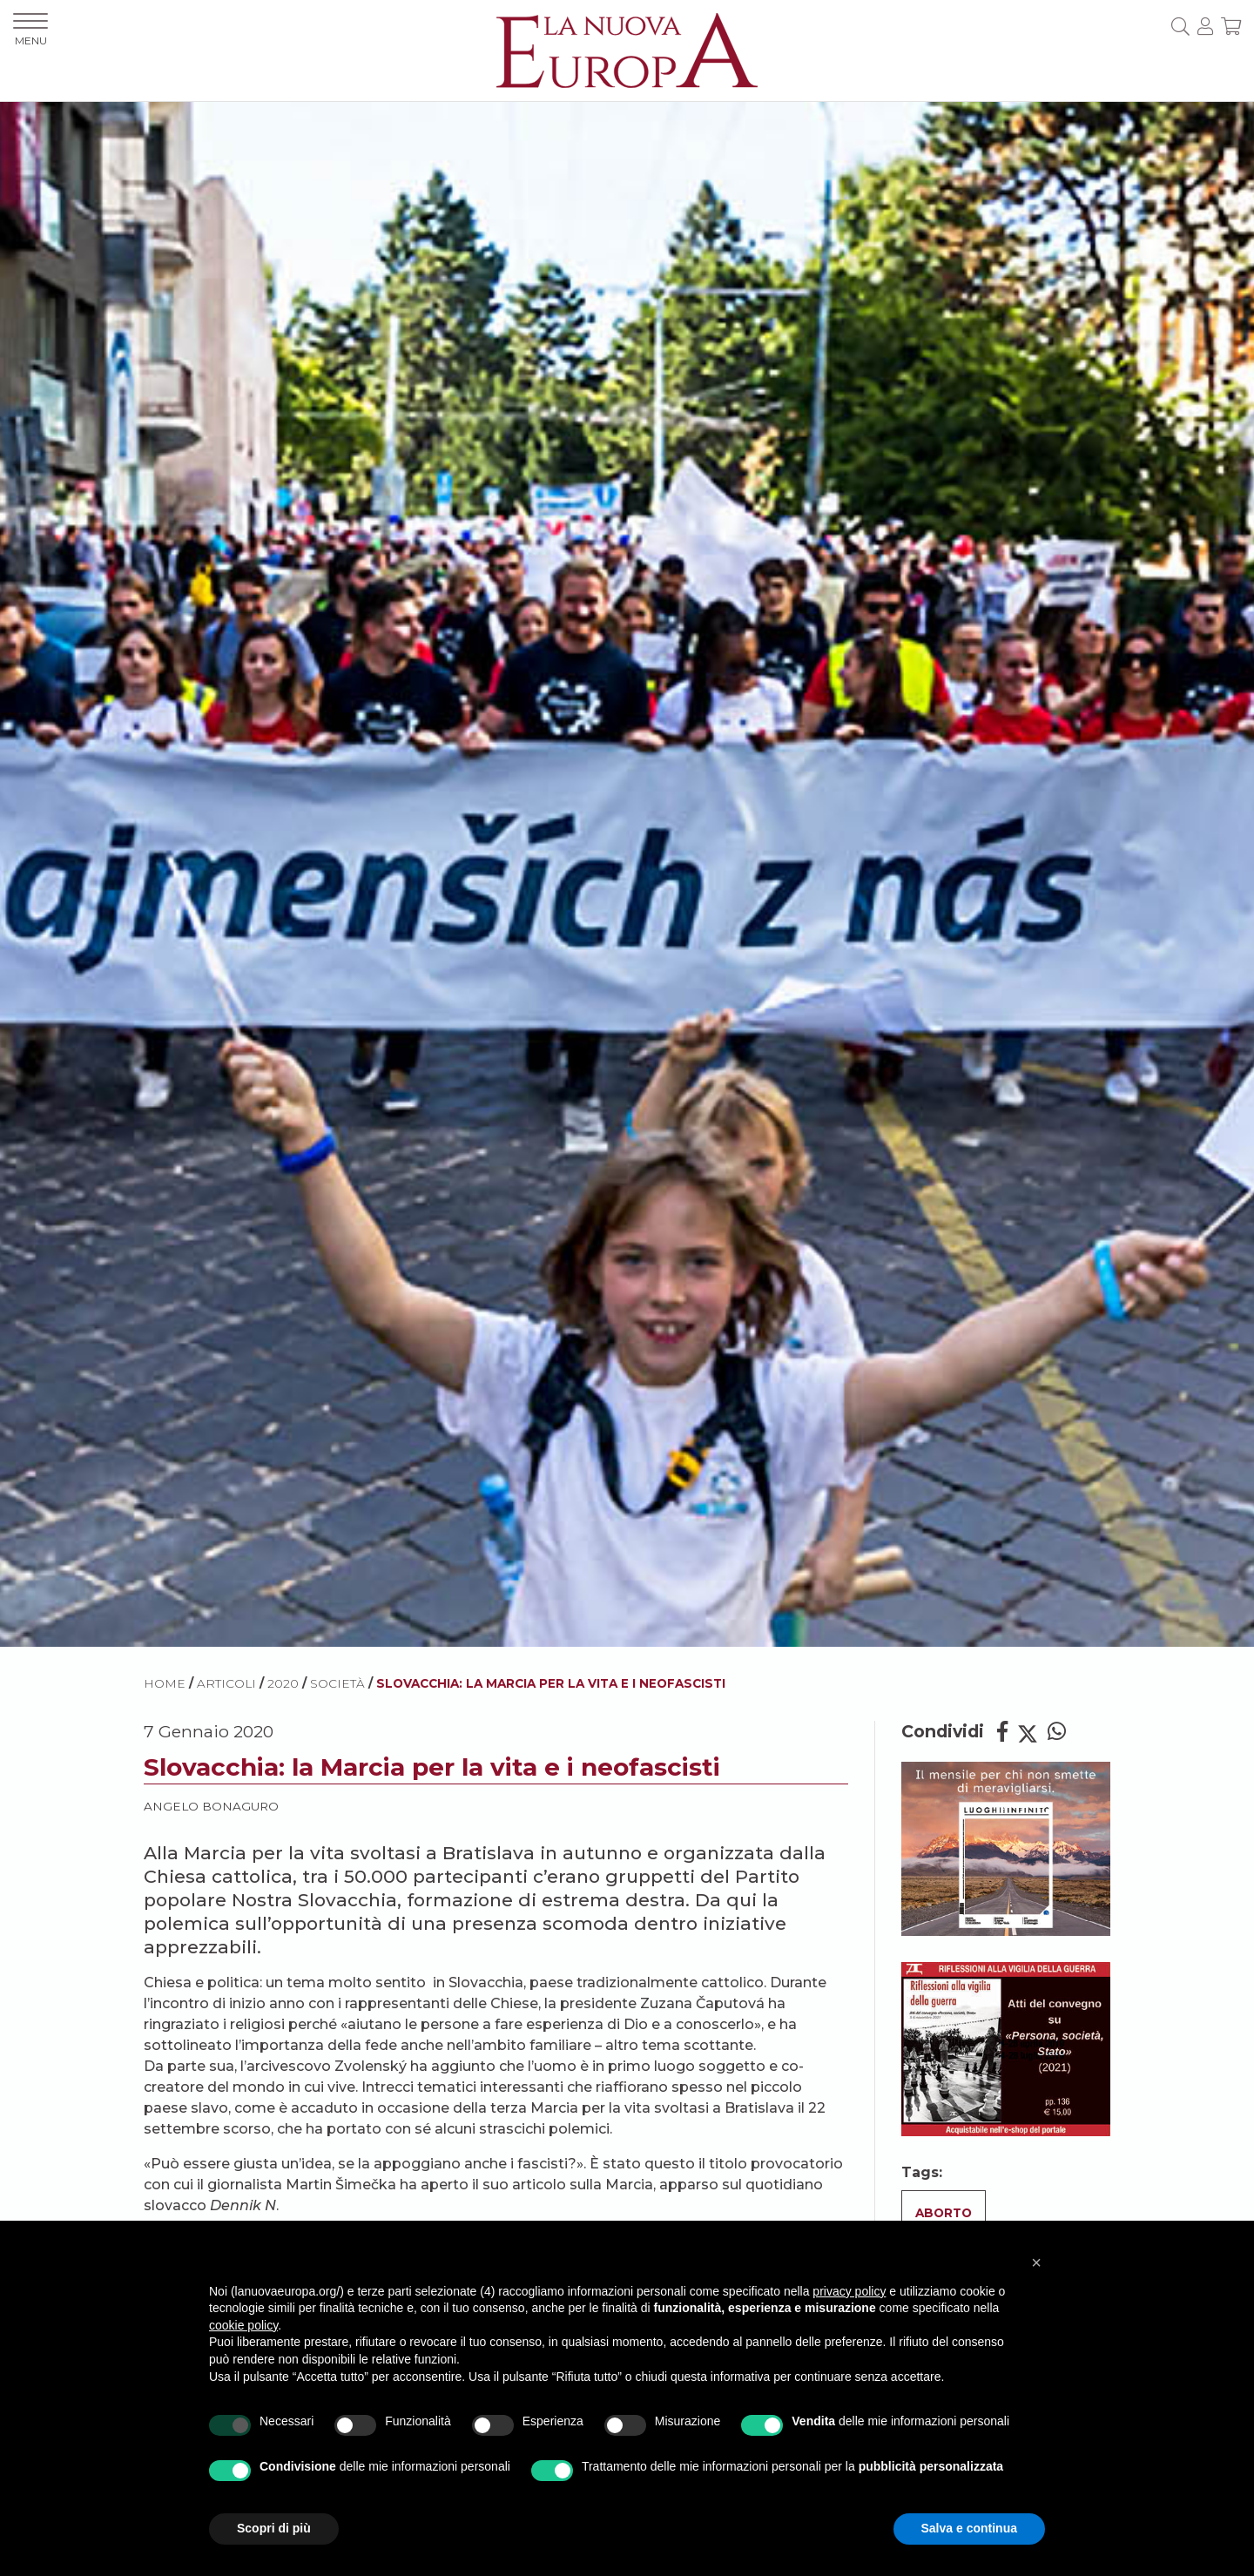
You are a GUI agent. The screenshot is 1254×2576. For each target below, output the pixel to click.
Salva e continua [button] (969, 2528)
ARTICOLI (226, 1683)
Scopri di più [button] (274, 2528)
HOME (164, 1683)
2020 (283, 1683)
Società (337, 1683)
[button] (1036, 2262)
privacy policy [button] (849, 2291)
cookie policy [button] (243, 2325)
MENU (30, 30)
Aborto (943, 2213)
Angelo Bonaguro (211, 1806)
